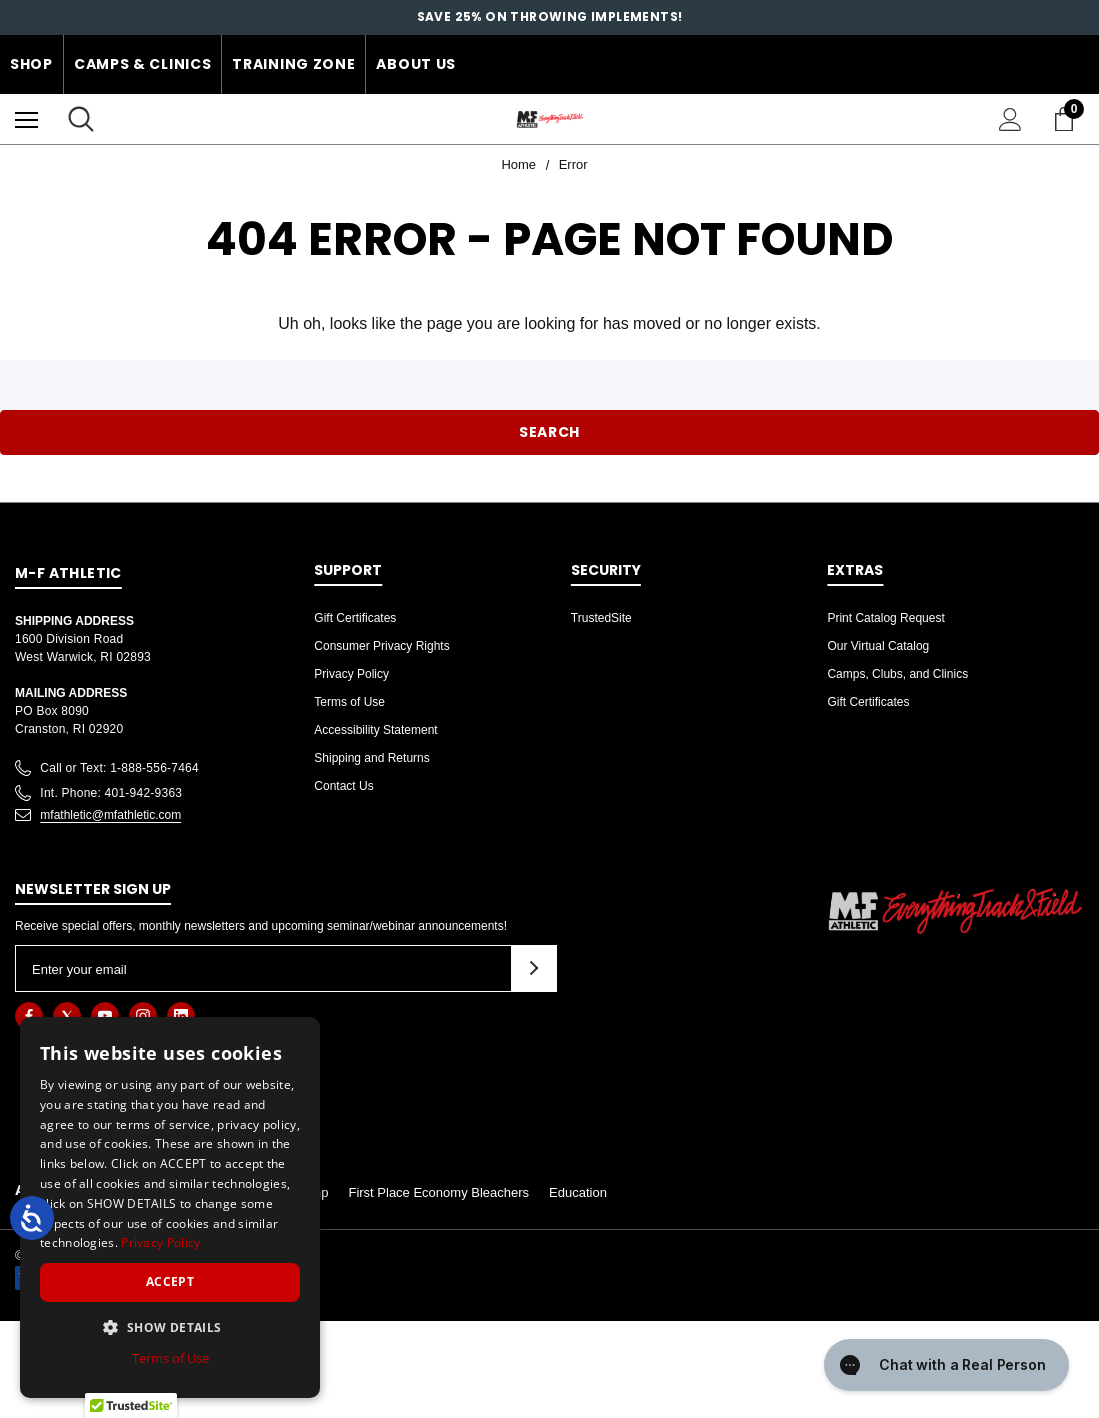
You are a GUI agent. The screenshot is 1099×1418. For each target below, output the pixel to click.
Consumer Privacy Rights (381, 646)
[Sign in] (1010, 119)
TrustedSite (601, 618)
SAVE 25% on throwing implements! (550, 16)
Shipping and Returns (371, 758)
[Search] (81, 119)
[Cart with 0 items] (1068, 119)
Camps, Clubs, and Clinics (897, 674)
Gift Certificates (355, 618)
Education (578, 1192)
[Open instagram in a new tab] (143, 1016)
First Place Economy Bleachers (438, 1192)
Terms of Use (349, 702)
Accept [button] (170, 1281)
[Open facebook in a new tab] (29, 1016)
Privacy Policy (351, 674)
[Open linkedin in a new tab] (181, 1016)
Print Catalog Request (885, 618)
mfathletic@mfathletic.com (110, 815)
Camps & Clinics (143, 64)
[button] (170, 1327)
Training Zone (293, 64)
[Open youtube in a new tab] (105, 1016)
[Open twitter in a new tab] (67, 1016)
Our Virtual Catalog (878, 646)
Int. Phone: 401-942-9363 (111, 793)
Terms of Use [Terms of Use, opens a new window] (170, 1358)
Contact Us (343, 786)
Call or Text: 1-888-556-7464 (119, 768)
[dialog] (170, 1207)
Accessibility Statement (375, 730)
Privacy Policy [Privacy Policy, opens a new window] (160, 1242)
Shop (31, 64)
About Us (416, 64)
